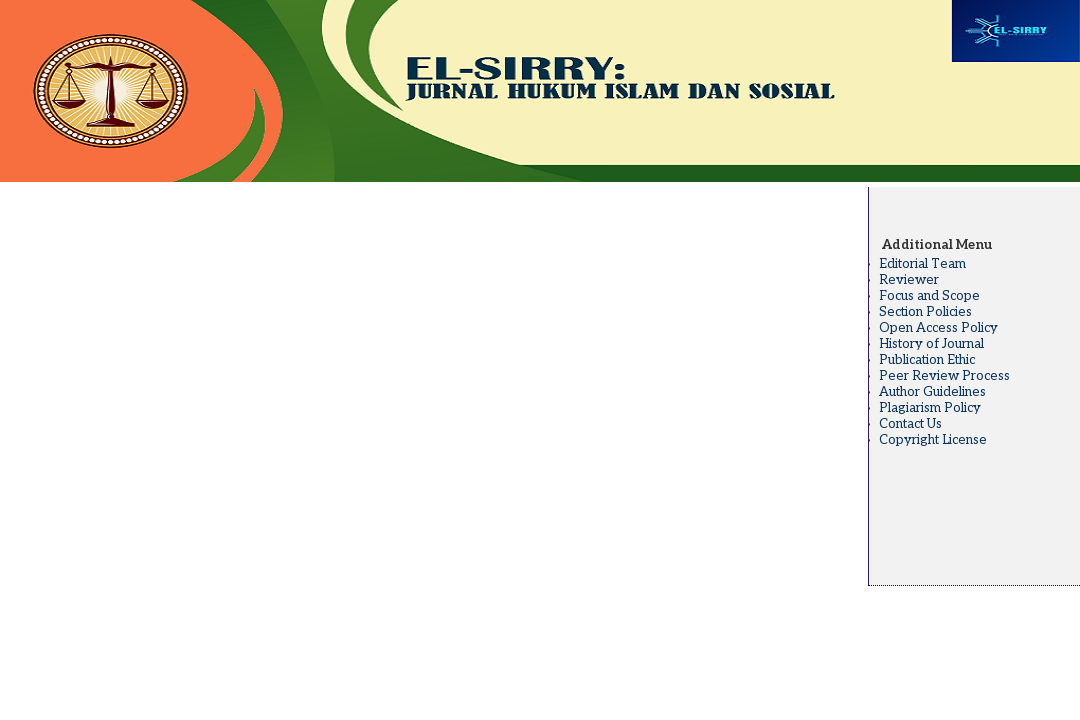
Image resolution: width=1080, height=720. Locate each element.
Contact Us (910, 424)
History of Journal (931, 344)
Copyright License (933, 440)
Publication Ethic (927, 360)
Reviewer (909, 280)
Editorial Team (922, 264)
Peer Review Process (944, 376)
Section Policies (925, 312)
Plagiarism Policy (930, 408)
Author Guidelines (932, 392)
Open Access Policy (938, 328)
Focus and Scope (929, 296)
